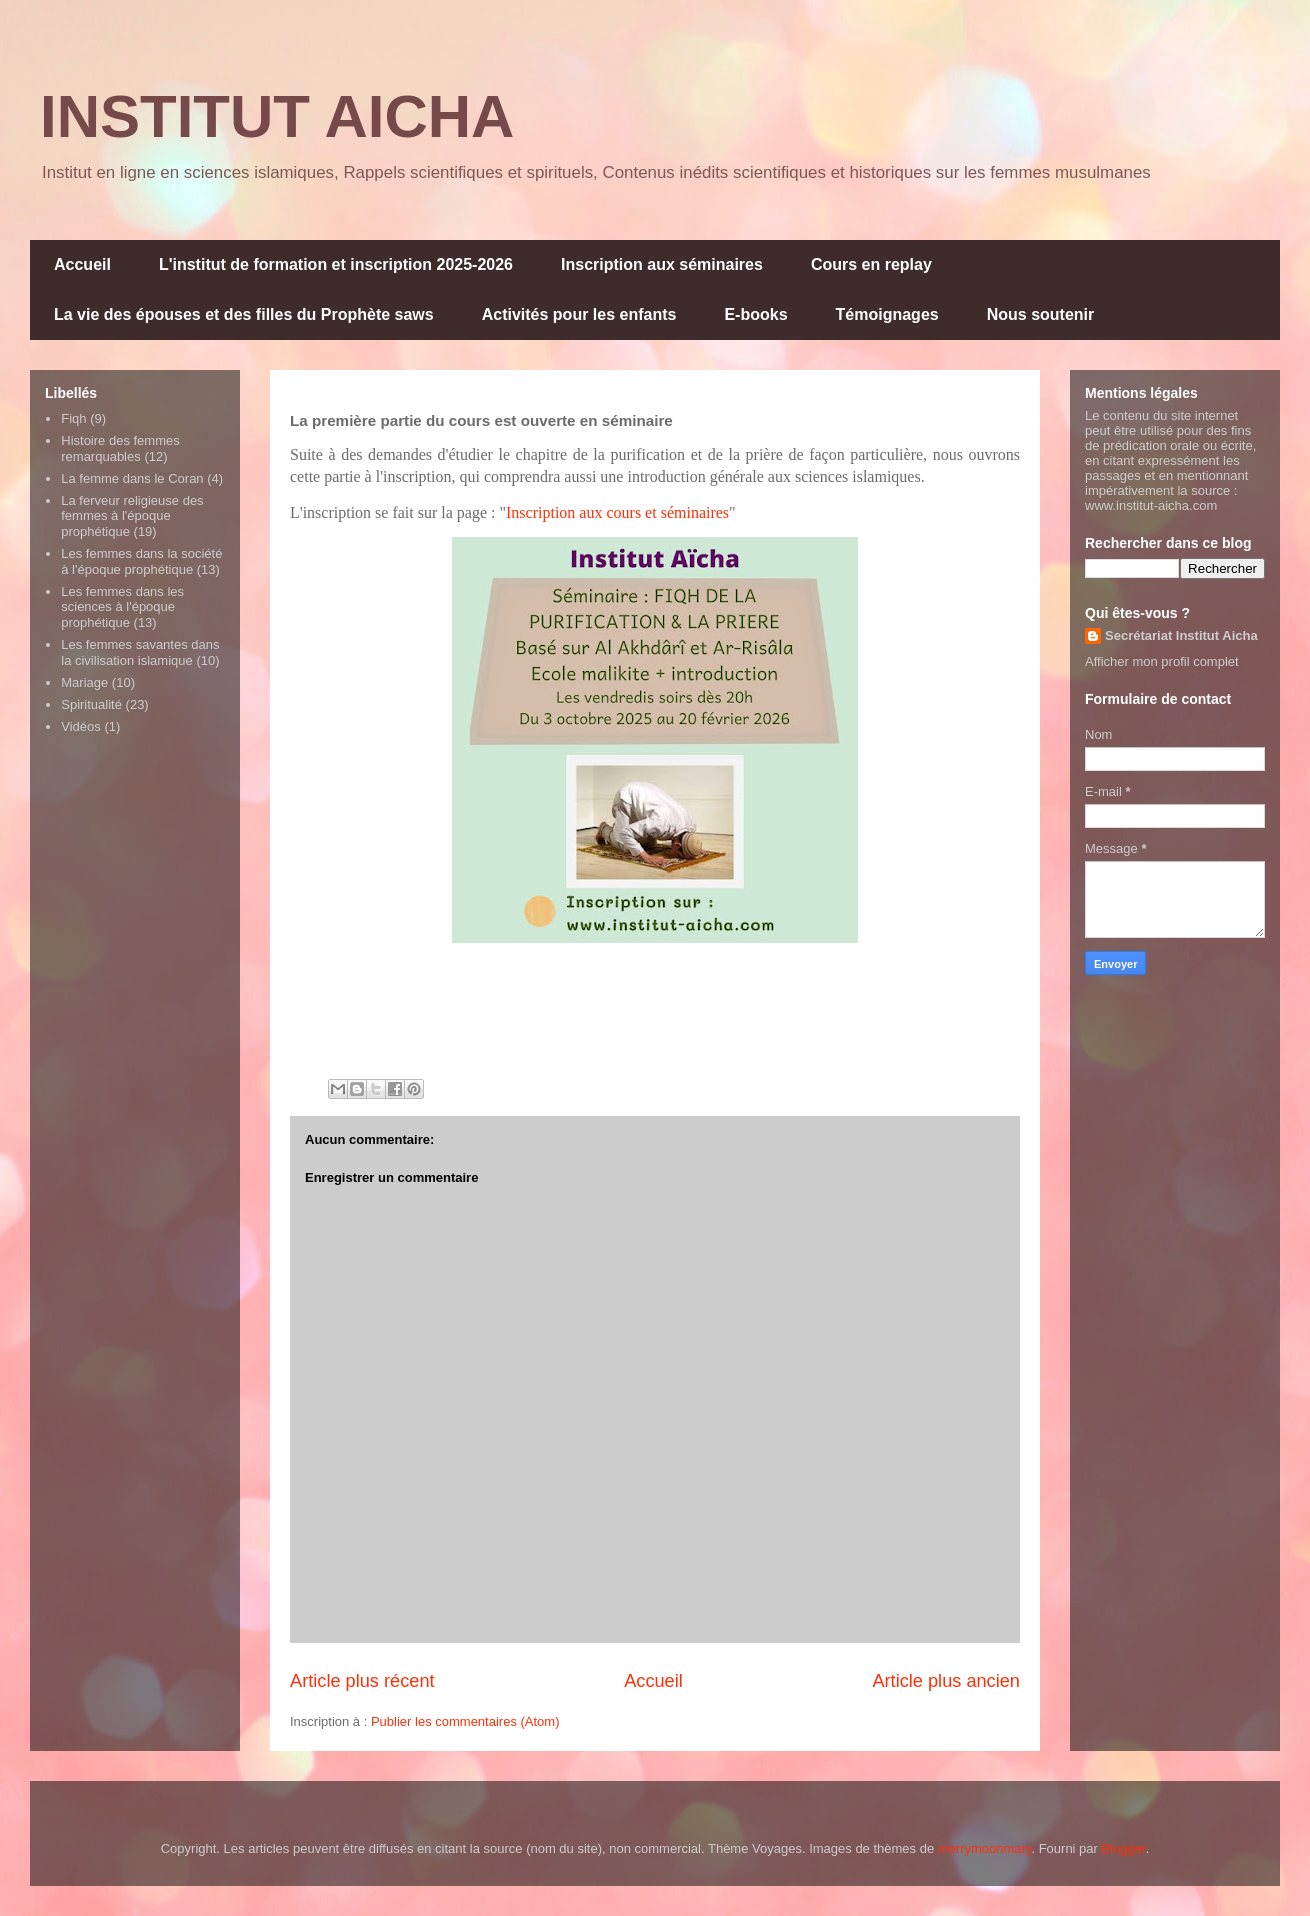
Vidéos (81, 726)
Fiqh (73, 418)
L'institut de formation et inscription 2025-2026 (336, 264)
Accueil (82, 264)
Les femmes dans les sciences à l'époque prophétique (122, 607)
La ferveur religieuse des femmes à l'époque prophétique (132, 516)
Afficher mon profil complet (1162, 661)
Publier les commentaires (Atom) (465, 1721)
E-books (755, 314)
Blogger (1124, 1848)
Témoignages (887, 314)
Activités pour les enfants (579, 314)
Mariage (84, 682)
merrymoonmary (985, 1848)
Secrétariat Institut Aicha (1181, 635)
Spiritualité (91, 704)
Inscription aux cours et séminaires (617, 512)
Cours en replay (871, 264)
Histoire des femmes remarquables (120, 448)
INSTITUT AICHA (277, 116)
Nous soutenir (1041, 314)
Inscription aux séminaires (662, 264)
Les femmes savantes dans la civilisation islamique (140, 652)
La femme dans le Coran (132, 478)
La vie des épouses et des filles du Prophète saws (244, 314)
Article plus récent (362, 1681)
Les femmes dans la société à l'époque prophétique (141, 561)
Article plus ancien (946, 1681)
